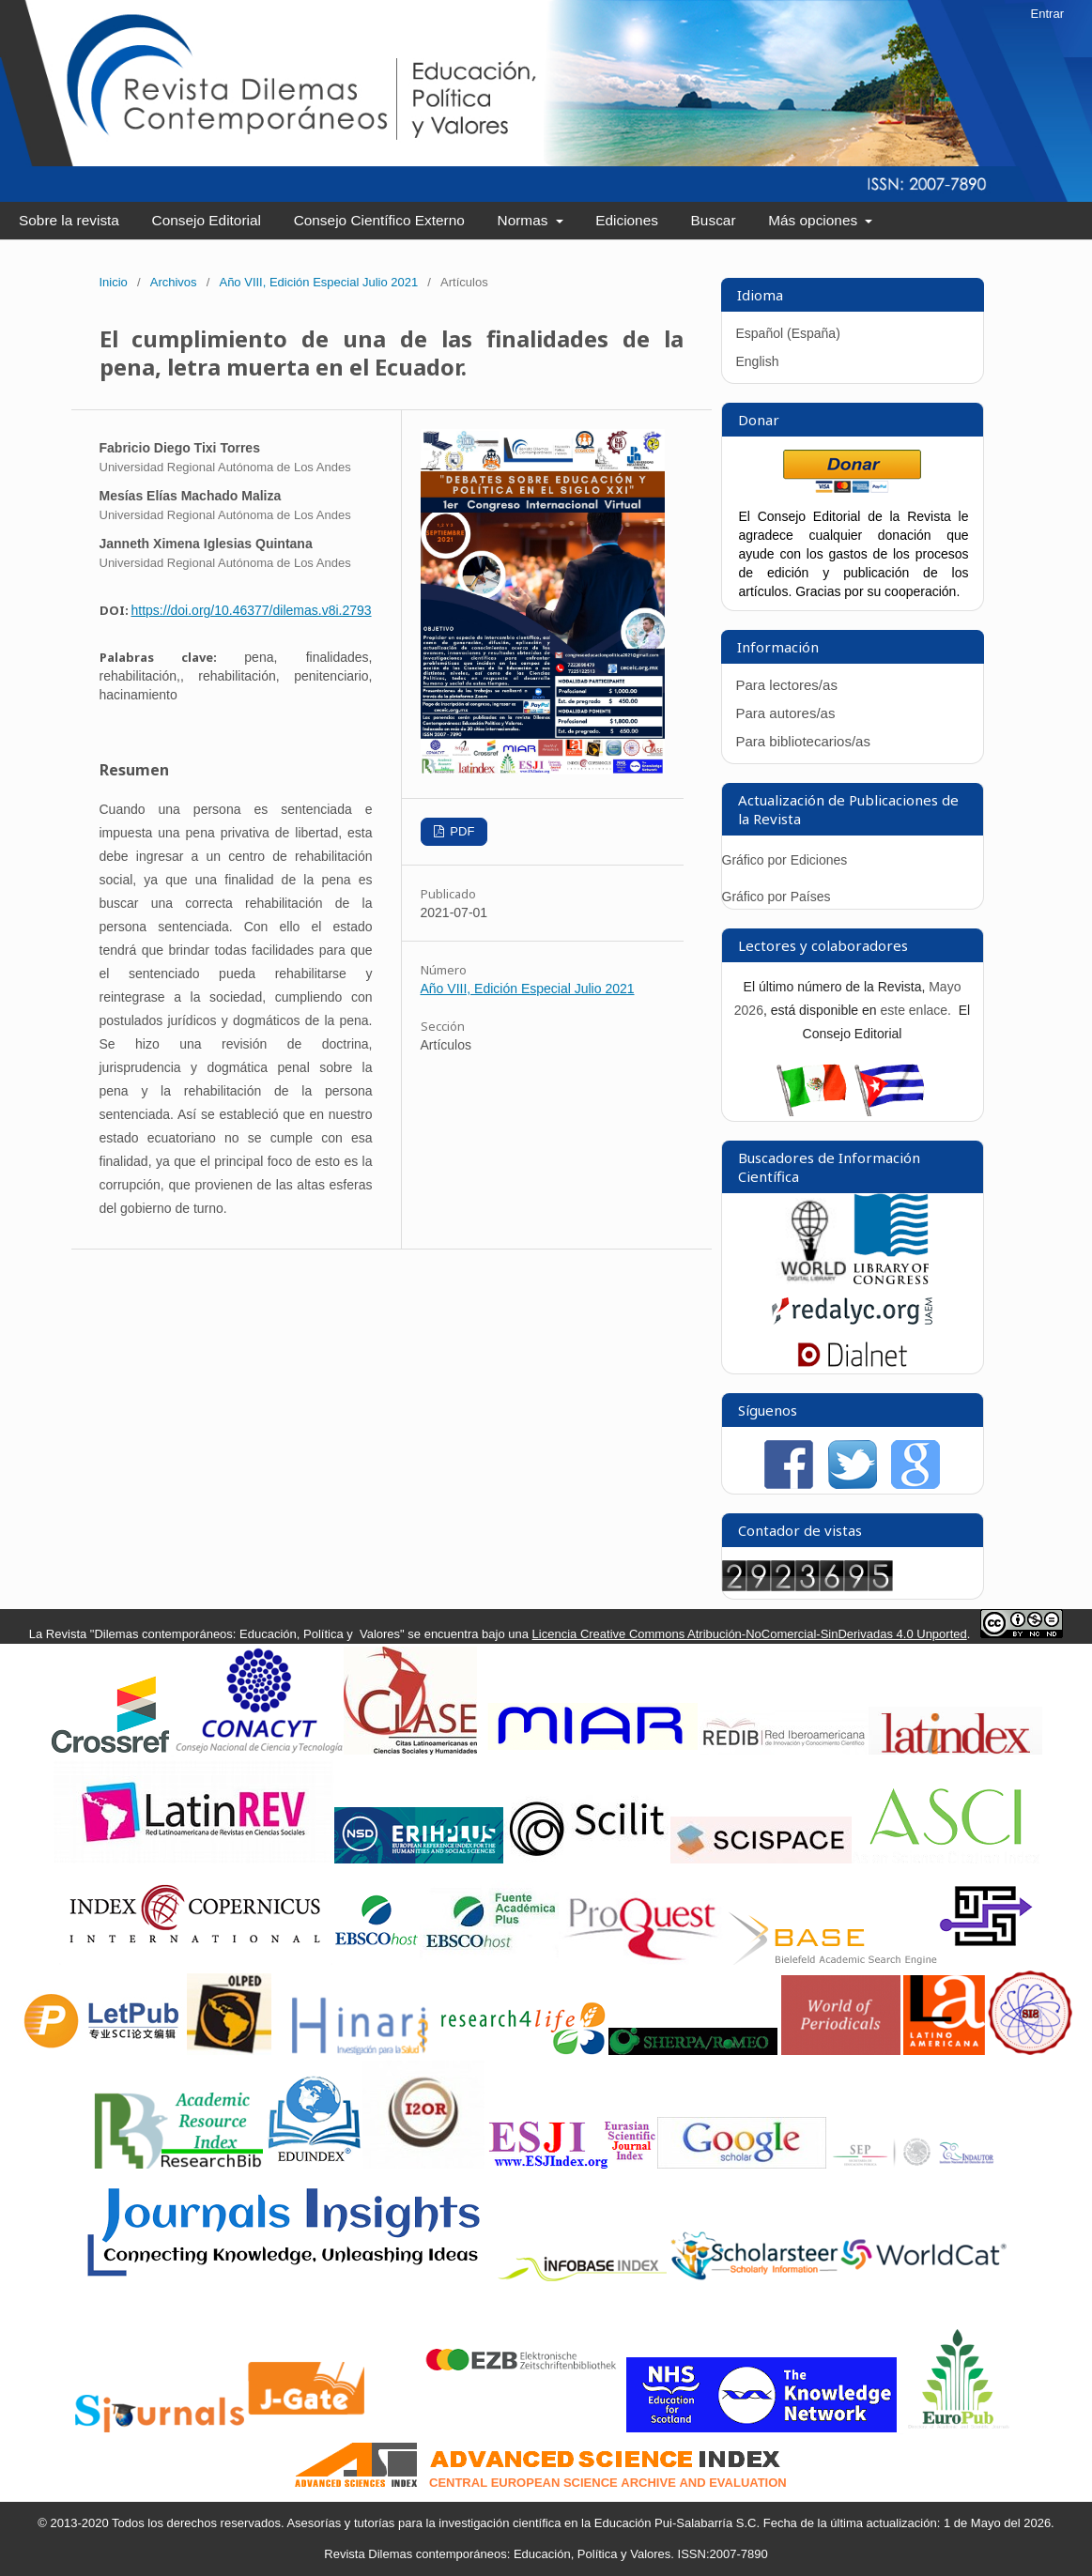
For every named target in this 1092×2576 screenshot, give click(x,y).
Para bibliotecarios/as (803, 741)
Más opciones (814, 220)
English (757, 361)
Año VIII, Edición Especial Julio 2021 (318, 282)
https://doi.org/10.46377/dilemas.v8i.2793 (251, 610)
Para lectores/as (787, 685)
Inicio (114, 282)
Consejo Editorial (206, 220)
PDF (461, 831)
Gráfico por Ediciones (785, 859)
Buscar (713, 220)
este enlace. (917, 1010)
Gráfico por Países (778, 896)
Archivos (173, 282)
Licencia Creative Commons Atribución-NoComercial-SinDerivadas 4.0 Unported (749, 1634)
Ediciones (626, 220)
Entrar (1047, 14)
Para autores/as (786, 713)
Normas (525, 220)
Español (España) (788, 333)
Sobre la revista (69, 220)
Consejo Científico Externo (379, 220)
